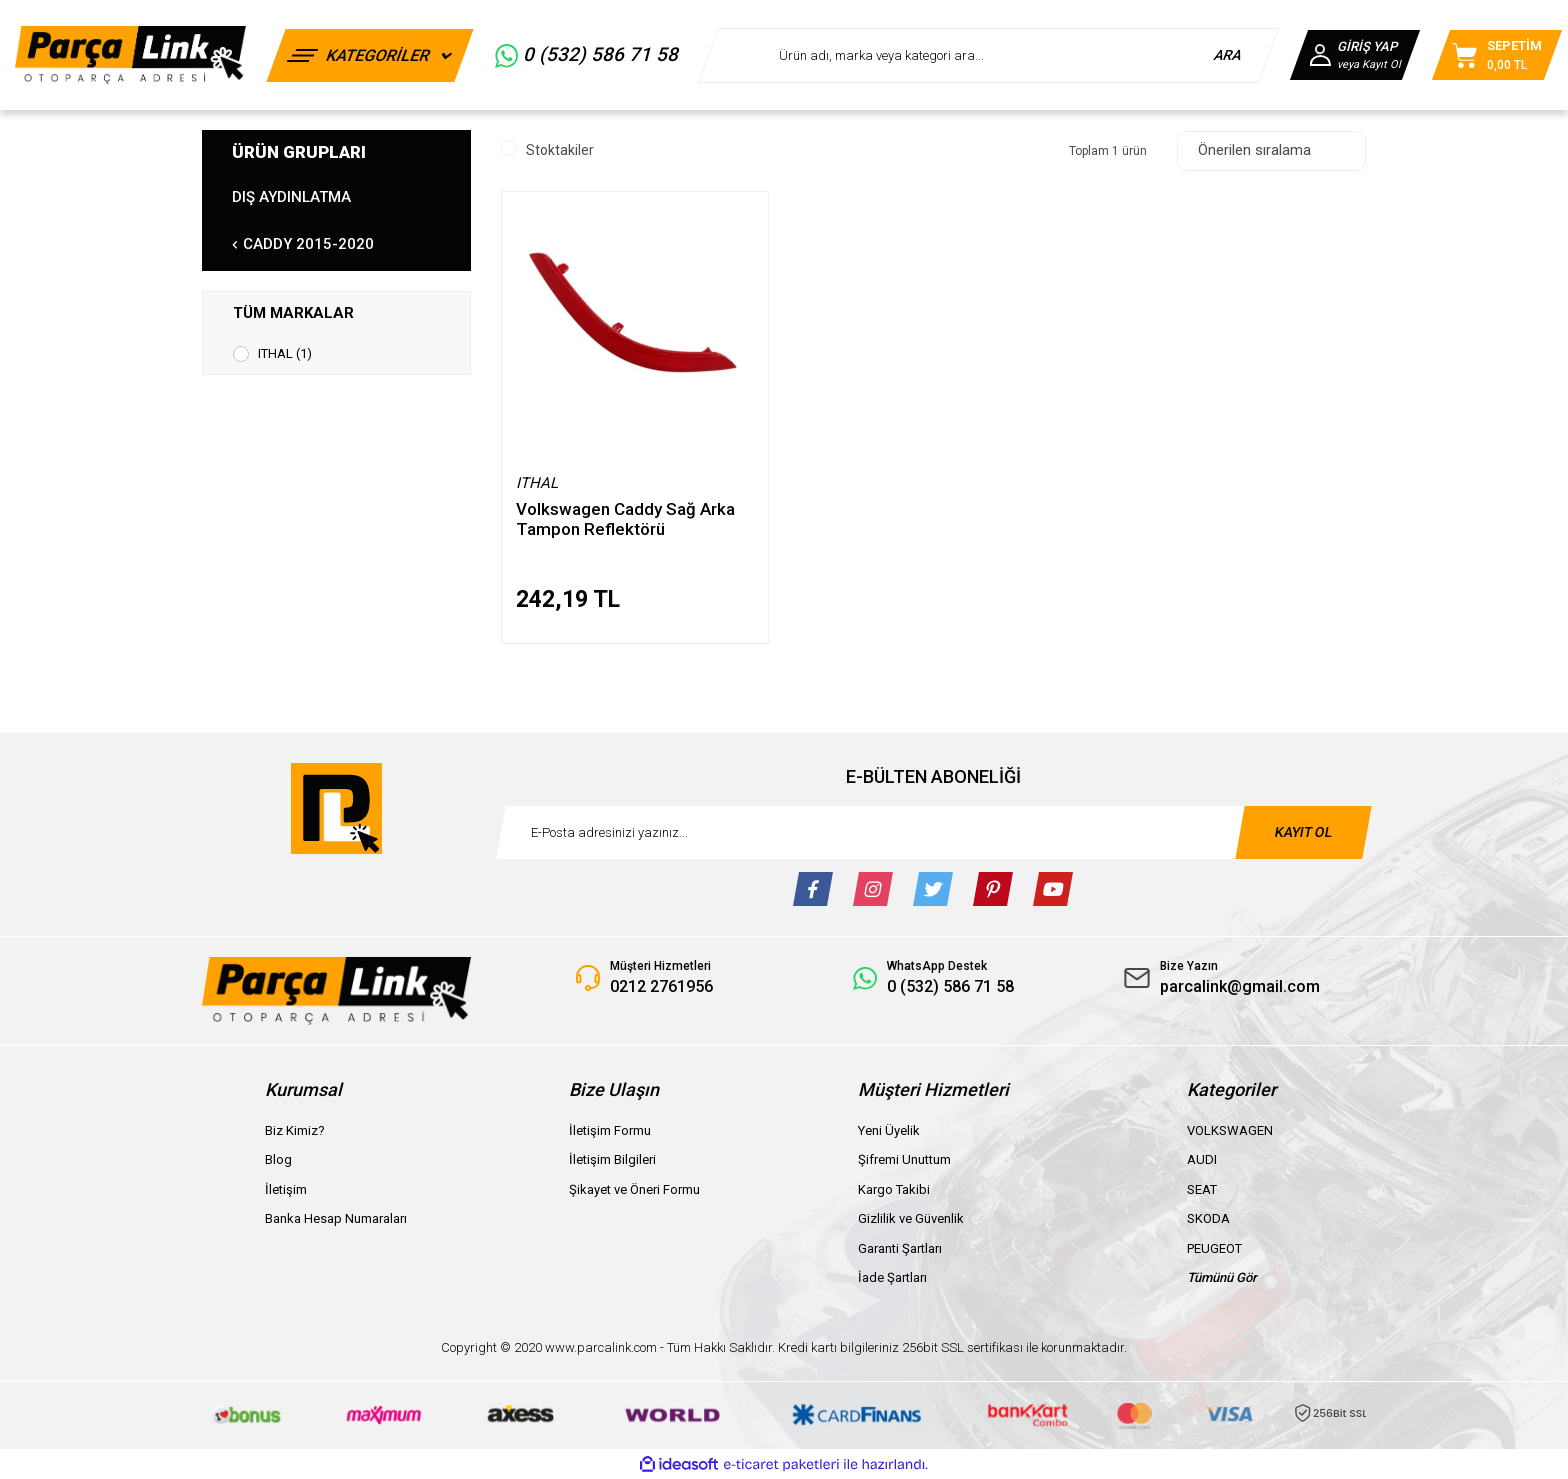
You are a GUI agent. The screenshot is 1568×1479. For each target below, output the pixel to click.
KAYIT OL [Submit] (1303, 832)
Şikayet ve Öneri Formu (634, 1189)
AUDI (1202, 1159)
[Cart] (1497, 55)
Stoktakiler (560, 150)
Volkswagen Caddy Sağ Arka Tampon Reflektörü (625, 519)
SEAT (1202, 1189)
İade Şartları (892, 1277)
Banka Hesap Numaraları (336, 1218)
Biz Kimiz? (295, 1130)
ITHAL (537, 483)
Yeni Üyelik (889, 1130)
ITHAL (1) (285, 353)
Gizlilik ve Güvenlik (911, 1218)
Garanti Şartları (900, 1248)
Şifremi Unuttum (904, 1159)
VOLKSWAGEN (1230, 1130)
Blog (278, 1159)
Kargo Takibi (894, 1189)
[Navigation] (370, 55)
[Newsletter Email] (934, 832)
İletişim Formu (610, 1130)
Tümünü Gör (1222, 1277)
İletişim (286, 1189)
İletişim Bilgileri (612, 1159)
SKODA (1208, 1218)
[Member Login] (1355, 55)
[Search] (988, 55)
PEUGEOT (1214, 1248)
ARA (1228, 55)
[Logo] (130, 54)
